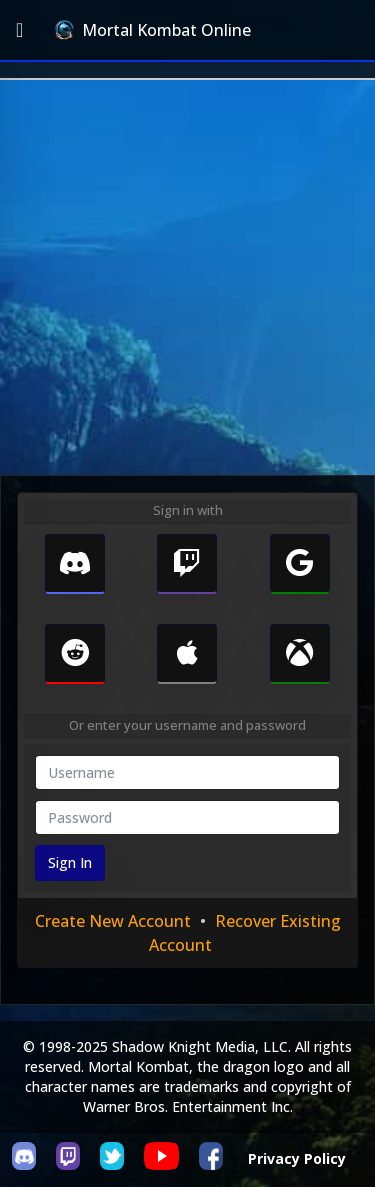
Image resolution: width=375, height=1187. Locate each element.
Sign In (70, 862)
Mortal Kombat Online (153, 30)
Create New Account (113, 921)
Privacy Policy (297, 1158)
